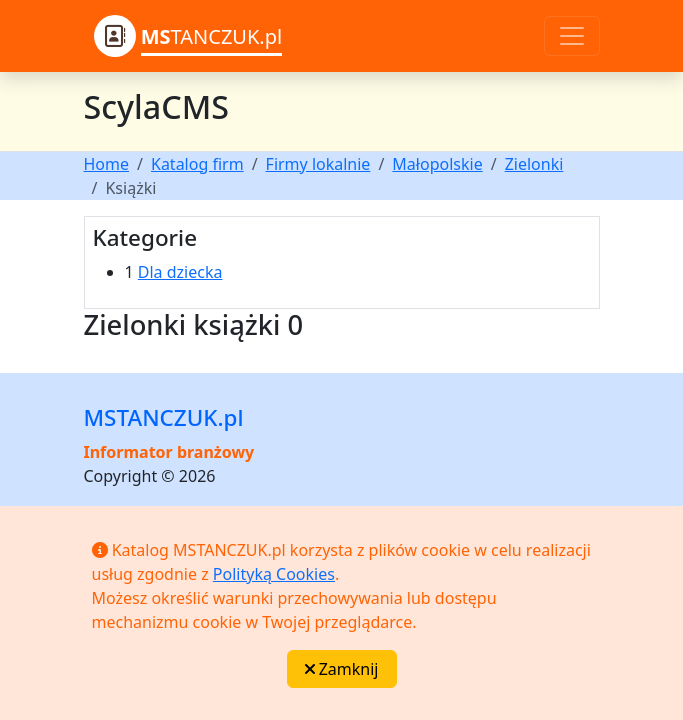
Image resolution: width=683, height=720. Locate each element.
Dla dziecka (180, 272)
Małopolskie (437, 164)
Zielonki (534, 164)
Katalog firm (197, 164)
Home (107, 164)
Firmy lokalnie (318, 164)
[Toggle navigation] (572, 36)
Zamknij (342, 669)
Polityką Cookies (274, 574)
